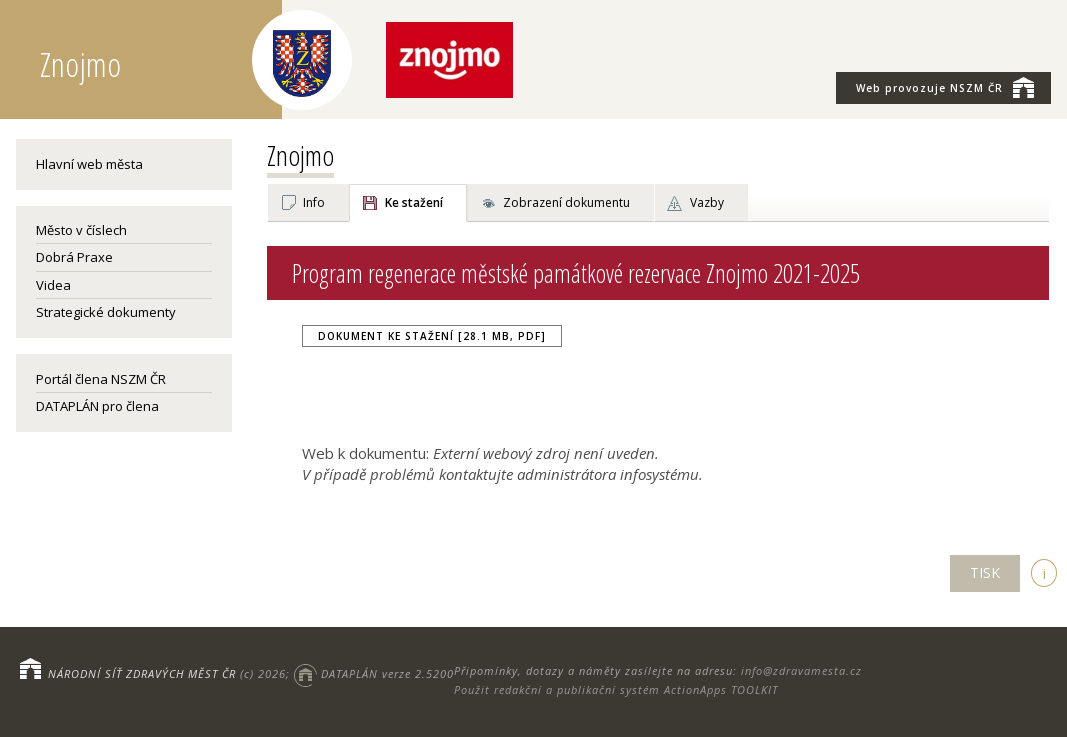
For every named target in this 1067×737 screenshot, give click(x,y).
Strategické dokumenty (106, 312)
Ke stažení (414, 202)
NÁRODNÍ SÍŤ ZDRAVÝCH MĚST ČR (142, 673)
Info (314, 202)
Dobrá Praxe (74, 257)
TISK (985, 572)
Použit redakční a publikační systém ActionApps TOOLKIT (616, 689)
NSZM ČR (945, 87)
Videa (53, 285)
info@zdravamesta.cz (801, 670)
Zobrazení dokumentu (566, 202)
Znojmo (300, 155)
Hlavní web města (89, 164)
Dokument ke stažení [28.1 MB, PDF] (432, 336)
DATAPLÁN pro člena (97, 406)
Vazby (707, 202)
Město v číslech (81, 230)
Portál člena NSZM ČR (101, 379)
